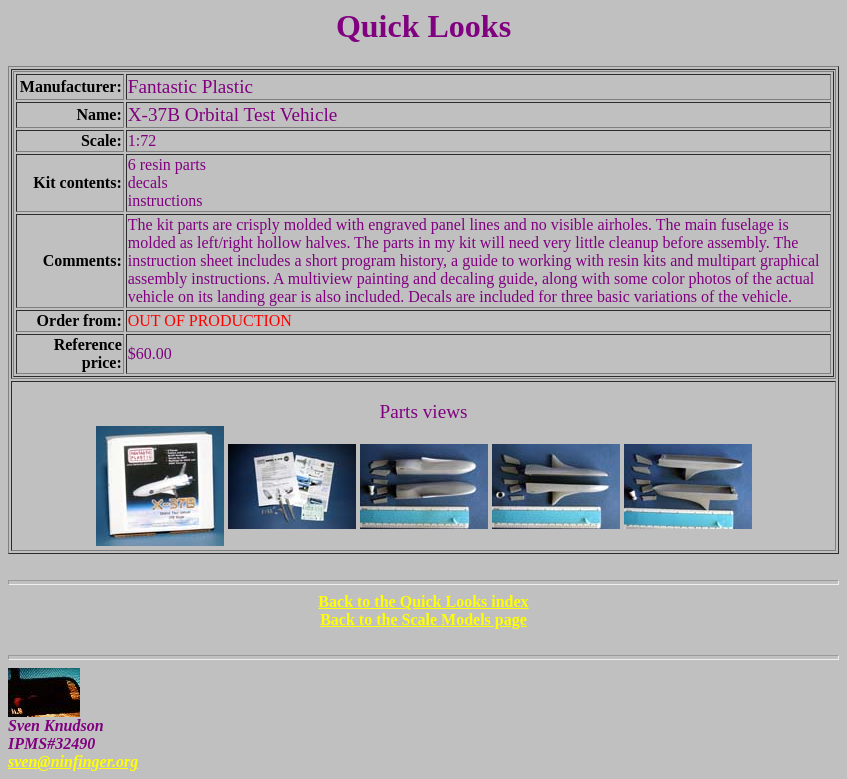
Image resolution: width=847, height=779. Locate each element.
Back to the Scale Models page (423, 619)
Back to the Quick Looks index (423, 601)
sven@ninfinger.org (73, 761)
